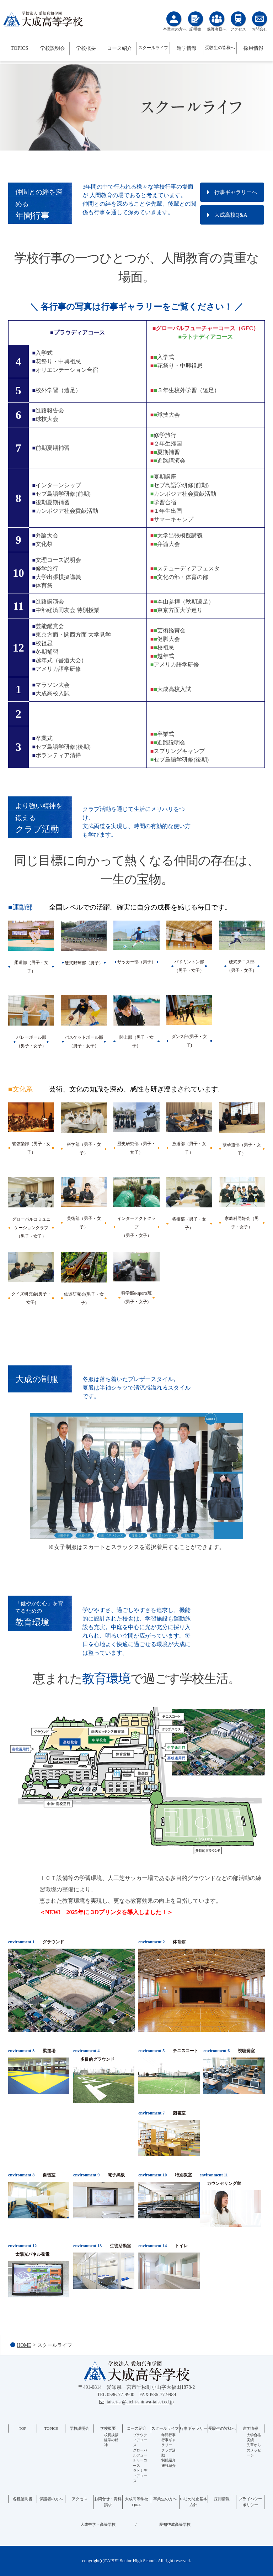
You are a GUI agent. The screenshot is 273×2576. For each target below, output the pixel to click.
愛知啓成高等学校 (175, 2524)
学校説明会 (52, 48)
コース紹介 (119, 48)
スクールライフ (153, 47)
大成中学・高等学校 (98, 2524)
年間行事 (168, 2435)
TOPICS (19, 48)
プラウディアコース (140, 2440)
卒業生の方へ (165, 2499)
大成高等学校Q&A (136, 2502)
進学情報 (187, 48)
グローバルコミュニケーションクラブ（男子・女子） (31, 1228)
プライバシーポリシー (250, 2502)
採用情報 (253, 48)
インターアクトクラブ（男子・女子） (136, 1227)
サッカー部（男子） (136, 961)
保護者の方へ (51, 2499)
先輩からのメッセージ (254, 2450)
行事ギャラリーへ (235, 192)
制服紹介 (168, 2460)
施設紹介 (168, 2465)
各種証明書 (22, 2499)
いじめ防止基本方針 (193, 2502)
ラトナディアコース (140, 2476)
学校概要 (86, 48)
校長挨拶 (111, 2435)
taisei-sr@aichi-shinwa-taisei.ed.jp (140, 2401)
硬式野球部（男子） (84, 962)
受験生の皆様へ (220, 47)
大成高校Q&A (230, 215)
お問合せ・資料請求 (108, 2502)
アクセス (79, 2499)
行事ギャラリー (193, 2428)
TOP (22, 2428)
